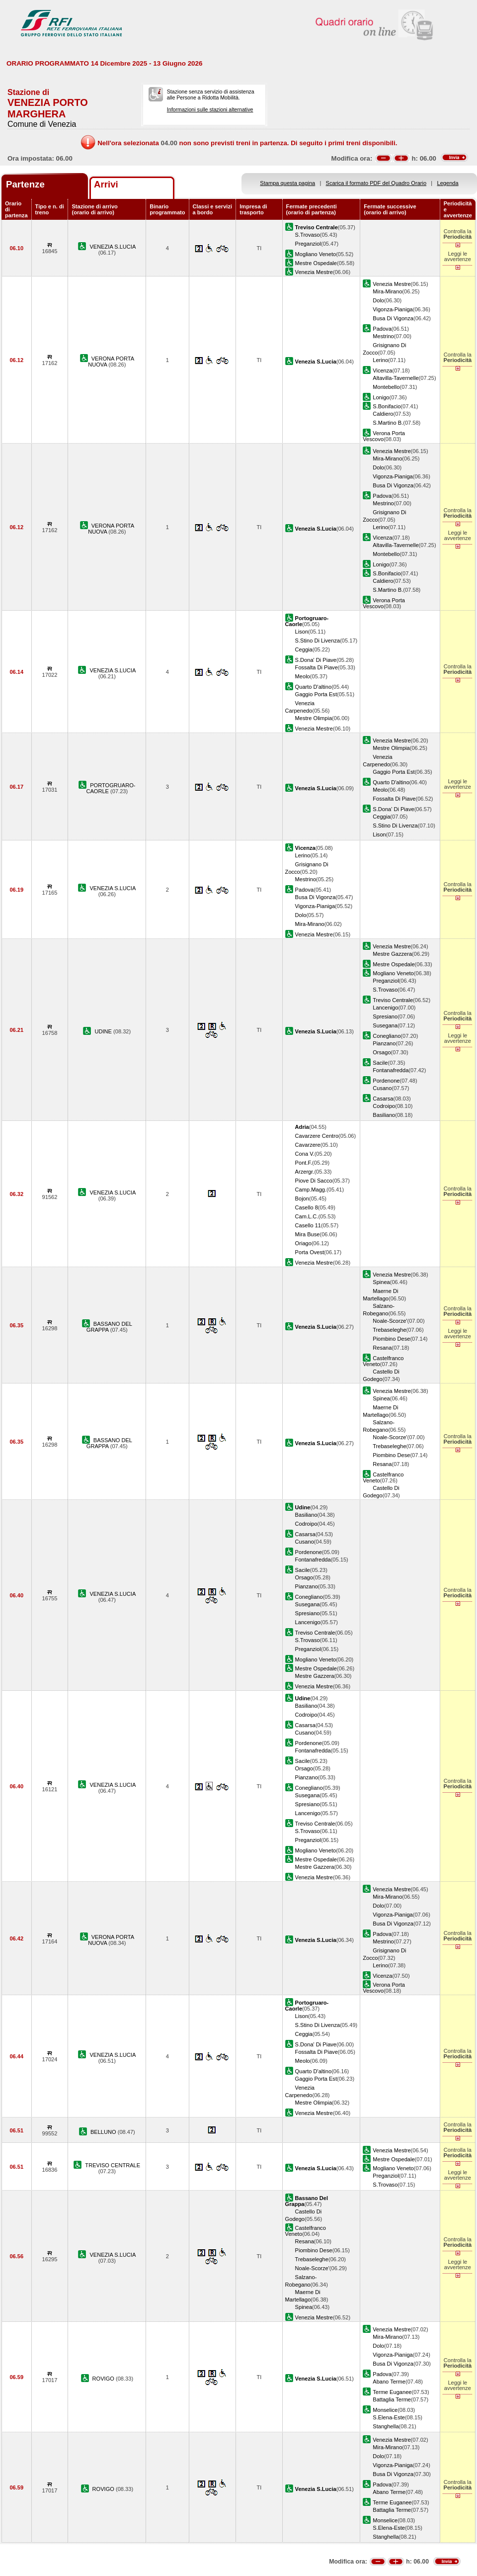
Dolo (378, 300)
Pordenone (386, 1081)
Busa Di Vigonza (393, 318)
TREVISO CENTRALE (112, 2165)
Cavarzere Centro (316, 1136)
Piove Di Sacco (313, 1181)
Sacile (380, 1063)
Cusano (382, 1088)
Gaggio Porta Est (316, 694)
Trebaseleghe (389, 1330)
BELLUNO (104, 2132)
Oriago (303, 1243)
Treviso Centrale (393, 1000)
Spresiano (385, 1016)
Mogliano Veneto (315, 254)
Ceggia (304, 649)
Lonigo (381, 397)
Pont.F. (303, 1163)
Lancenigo (385, 1008)
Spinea (381, 1282)
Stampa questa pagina (287, 183)
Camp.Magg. (310, 1190)
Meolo (302, 676)
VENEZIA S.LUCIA (112, 247)
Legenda (448, 183)
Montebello (386, 387)
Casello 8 (306, 1207)
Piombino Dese (391, 1339)
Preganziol (308, 244)
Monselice (385, 2410)
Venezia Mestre (314, 272)
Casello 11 (308, 1225)
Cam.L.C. (306, 1216)
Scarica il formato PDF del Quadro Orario (376, 183)
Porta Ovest (309, 1252)
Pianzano (384, 1043)
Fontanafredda (390, 1070)
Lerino (380, 360)
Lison (301, 632)
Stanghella (385, 2426)
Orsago (382, 1052)
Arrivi (106, 184)
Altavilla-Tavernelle (395, 378)
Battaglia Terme (392, 2399)
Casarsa (383, 1099)
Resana (382, 1348)
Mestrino (383, 336)
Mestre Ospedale (316, 263)
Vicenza (382, 370)
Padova (382, 329)
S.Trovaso (307, 235)
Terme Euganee (392, 2392)
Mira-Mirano (387, 291)
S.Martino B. (388, 423)
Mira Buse (307, 1234)
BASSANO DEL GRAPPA (109, 1327)
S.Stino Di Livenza (317, 641)
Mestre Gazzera (392, 954)
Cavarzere (307, 1145)
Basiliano (384, 1115)
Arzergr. (305, 1172)
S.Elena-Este (389, 2417)
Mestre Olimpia (313, 718)
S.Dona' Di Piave (315, 660)
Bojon (302, 1198)
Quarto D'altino (313, 687)
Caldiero (383, 414)
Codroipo (384, 1106)
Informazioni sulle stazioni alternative (210, 109)
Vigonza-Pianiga (392, 309)
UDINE (104, 1031)
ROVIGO (104, 2379)
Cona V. (305, 1154)
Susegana (385, 1025)
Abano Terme (389, 2382)
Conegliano (386, 1036)
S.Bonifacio (386, 406)
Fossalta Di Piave (316, 667)
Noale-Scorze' (390, 1321)
